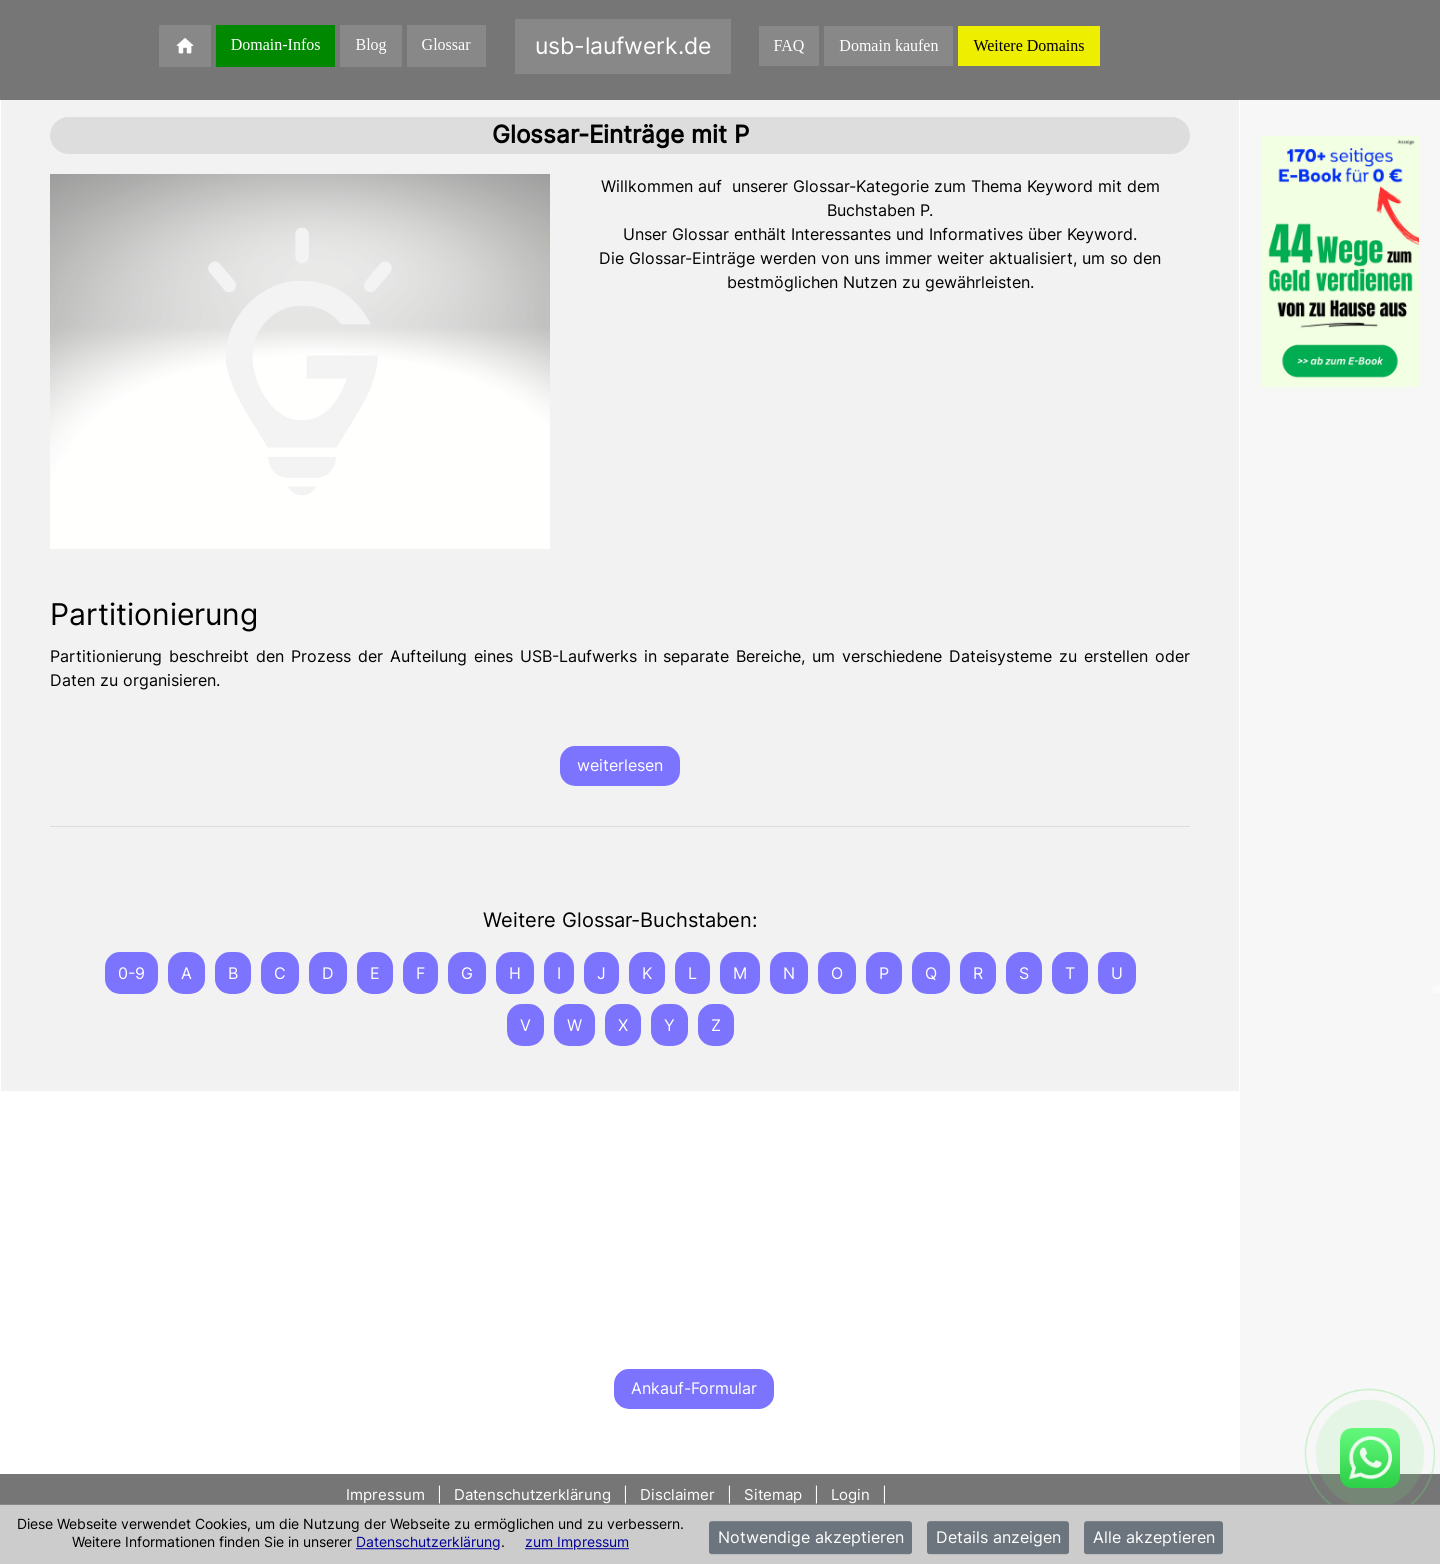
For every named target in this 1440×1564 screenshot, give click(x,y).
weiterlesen (620, 765)
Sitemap (773, 1494)
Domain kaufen (888, 45)
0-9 (131, 973)
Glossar (446, 44)
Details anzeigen (998, 1538)
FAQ (789, 45)
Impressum (387, 1494)
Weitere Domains (1028, 45)
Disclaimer (677, 1494)
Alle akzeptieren (1154, 1538)
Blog (370, 44)
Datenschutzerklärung (428, 1541)
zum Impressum (577, 1541)
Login (850, 1494)
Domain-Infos (276, 44)
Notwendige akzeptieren (811, 1538)
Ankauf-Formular (694, 1388)
